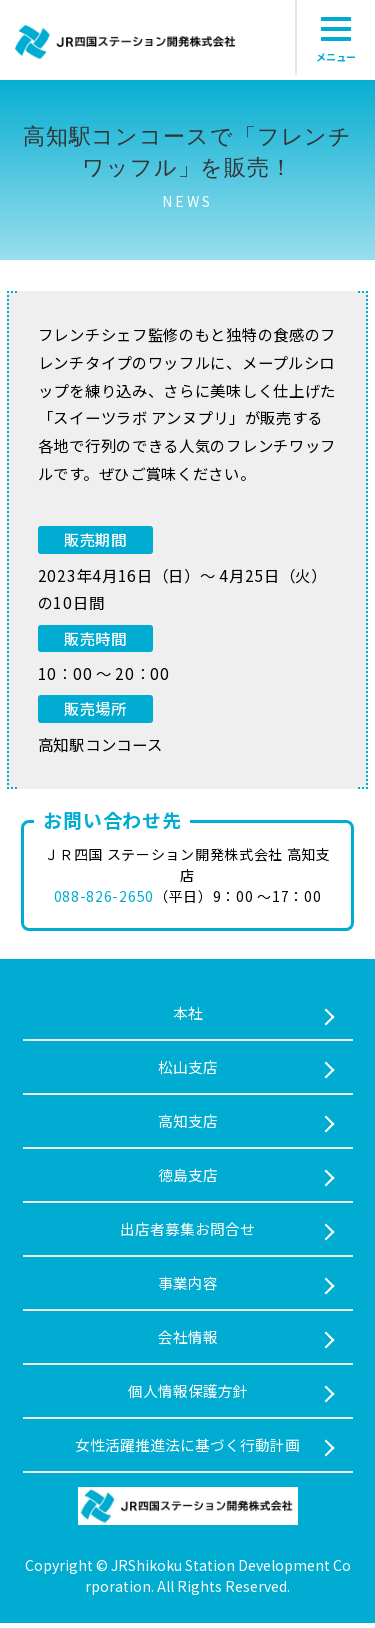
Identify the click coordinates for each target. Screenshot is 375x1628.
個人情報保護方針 (188, 1394)
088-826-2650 (104, 896)
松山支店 (188, 1067)
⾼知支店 (188, 1121)
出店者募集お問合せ (187, 1230)
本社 (188, 1012)
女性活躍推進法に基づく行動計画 (187, 1448)
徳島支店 (188, 1176)
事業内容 (188, 1285)
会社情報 (188, 1339)
